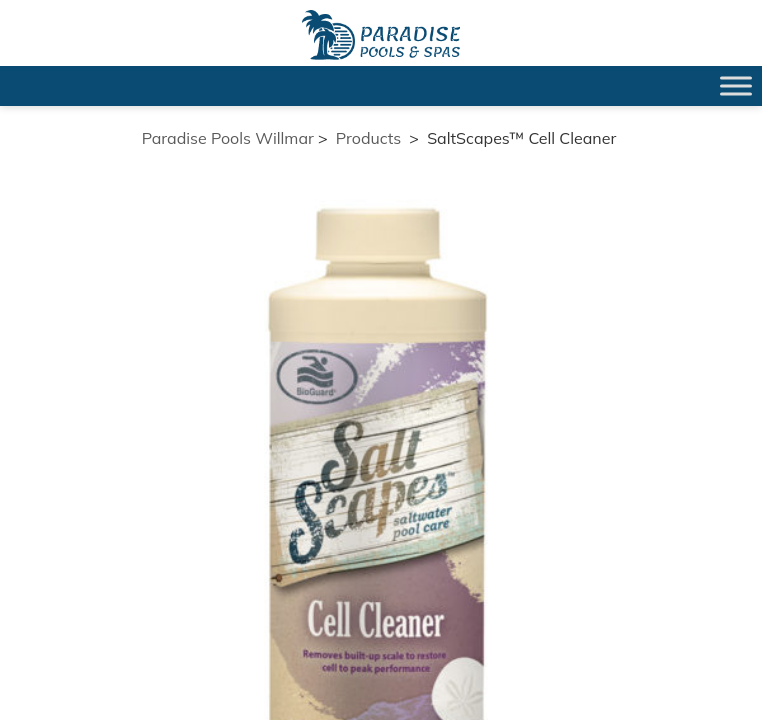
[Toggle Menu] (736, 85)
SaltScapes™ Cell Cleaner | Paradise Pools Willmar (381, 35)
